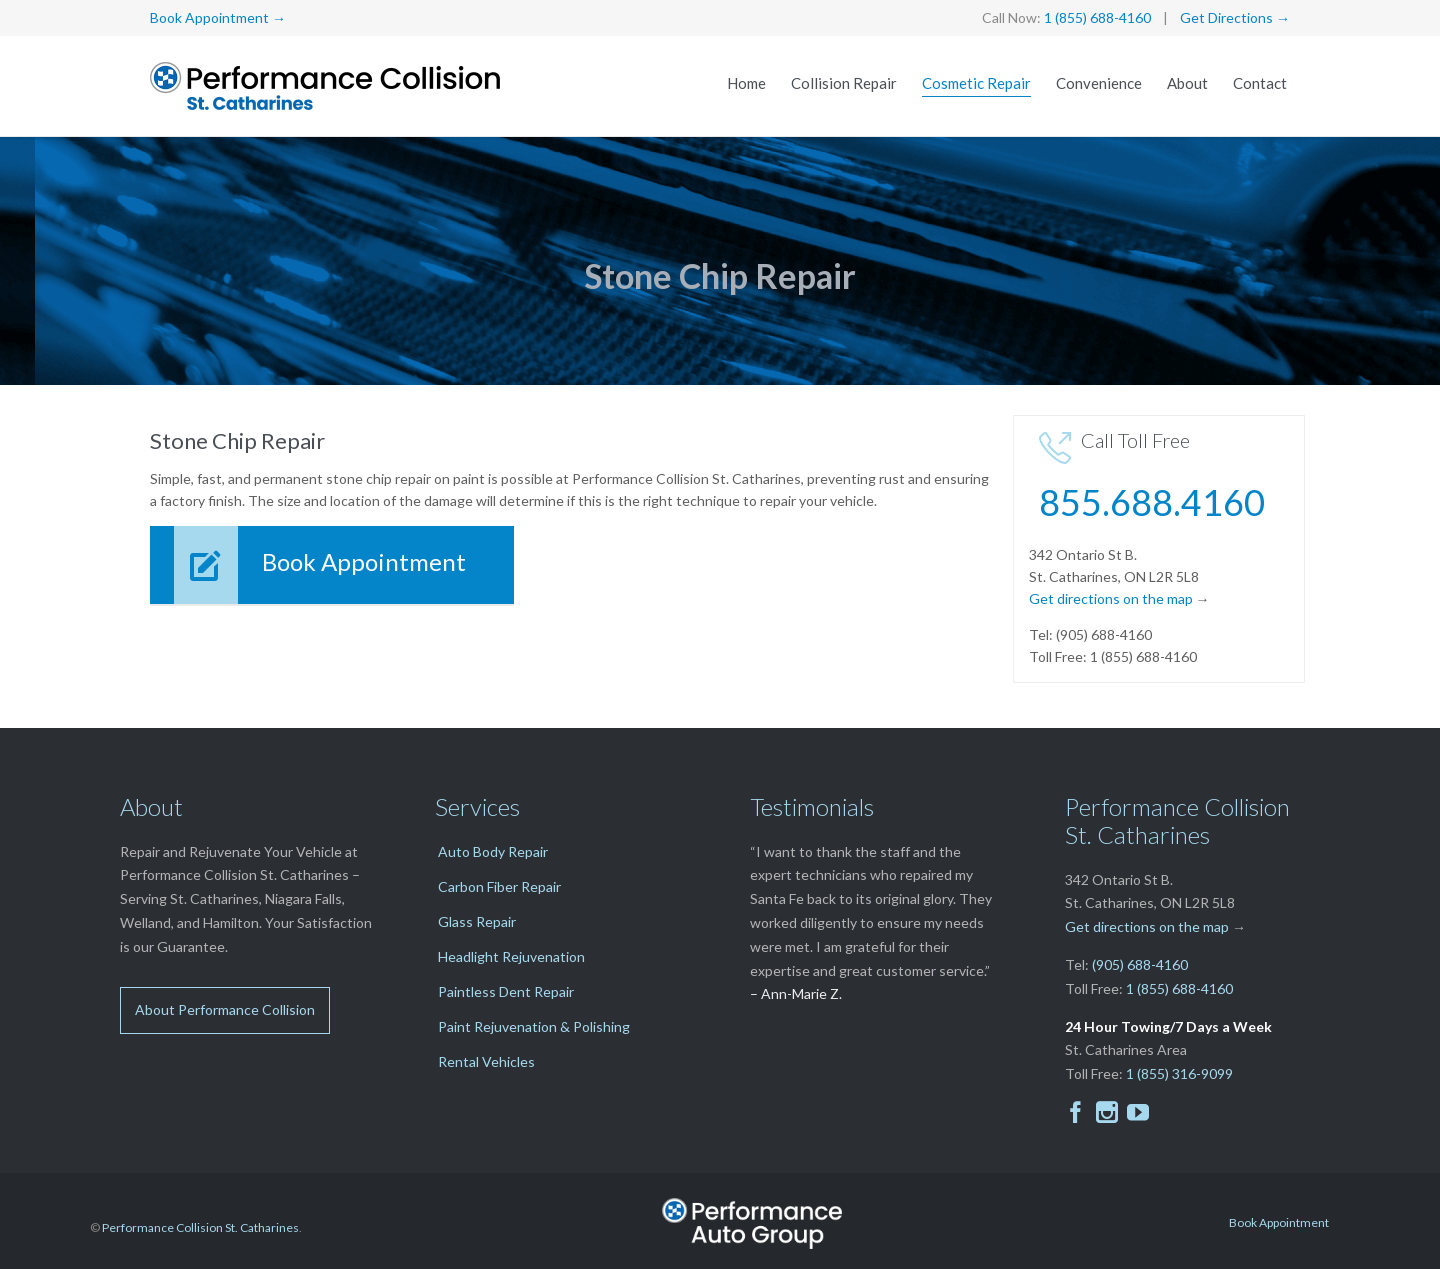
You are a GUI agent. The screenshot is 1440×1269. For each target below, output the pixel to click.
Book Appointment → (218, 17)
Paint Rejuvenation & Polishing (534, 1026)
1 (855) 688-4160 (1097, 17)
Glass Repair (477, 921)
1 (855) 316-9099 (1179, 1073)
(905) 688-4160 (1140, 964)
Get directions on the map (1111, 598)
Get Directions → (1235, 17)
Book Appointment (1279, 1222)
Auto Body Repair (493, 851)
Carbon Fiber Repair (499, 886)
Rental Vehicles (486, 1061)
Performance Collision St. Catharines (200, 1227)
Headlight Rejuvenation (511, 956)
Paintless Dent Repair (506, 991)
